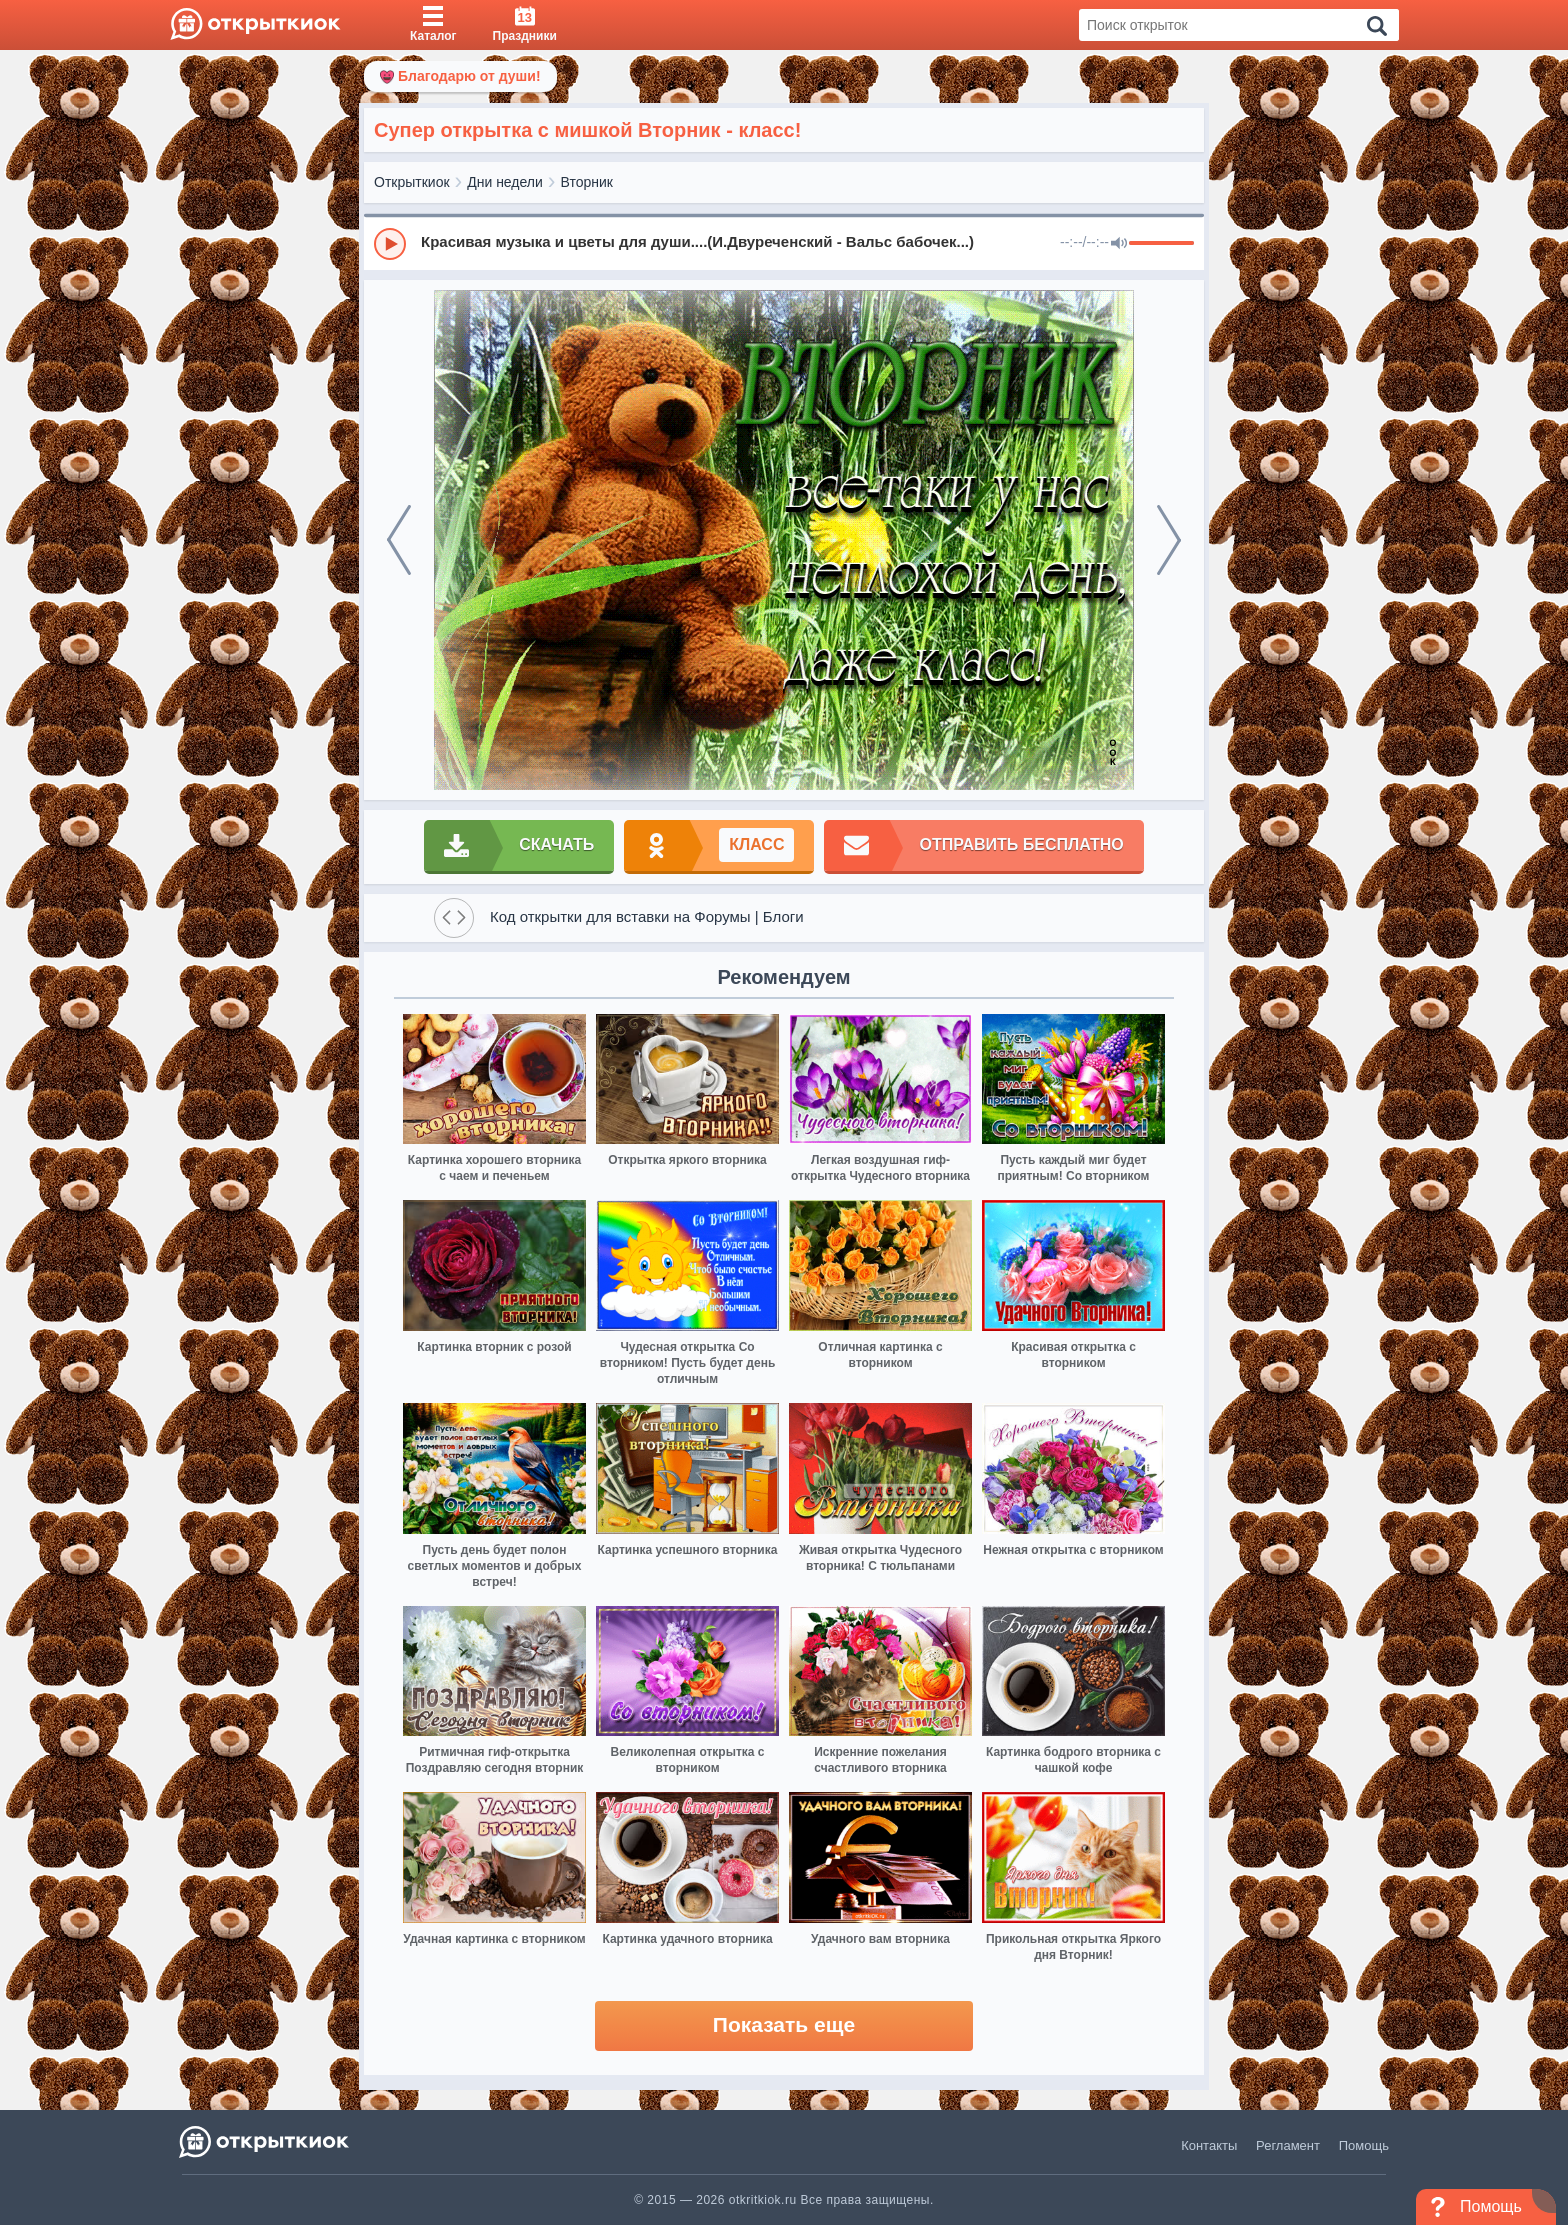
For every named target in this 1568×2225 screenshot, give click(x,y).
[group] (784, 243)
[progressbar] (1161, 244)
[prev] (399, 540)
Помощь (1364, 2145)
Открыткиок (412, 182)
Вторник (587, 182)
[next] (1169, 540)
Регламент (1288, 2145)
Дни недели (505, 182)
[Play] (390, 244)
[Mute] (1119, 244)
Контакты (1209, 2145)
